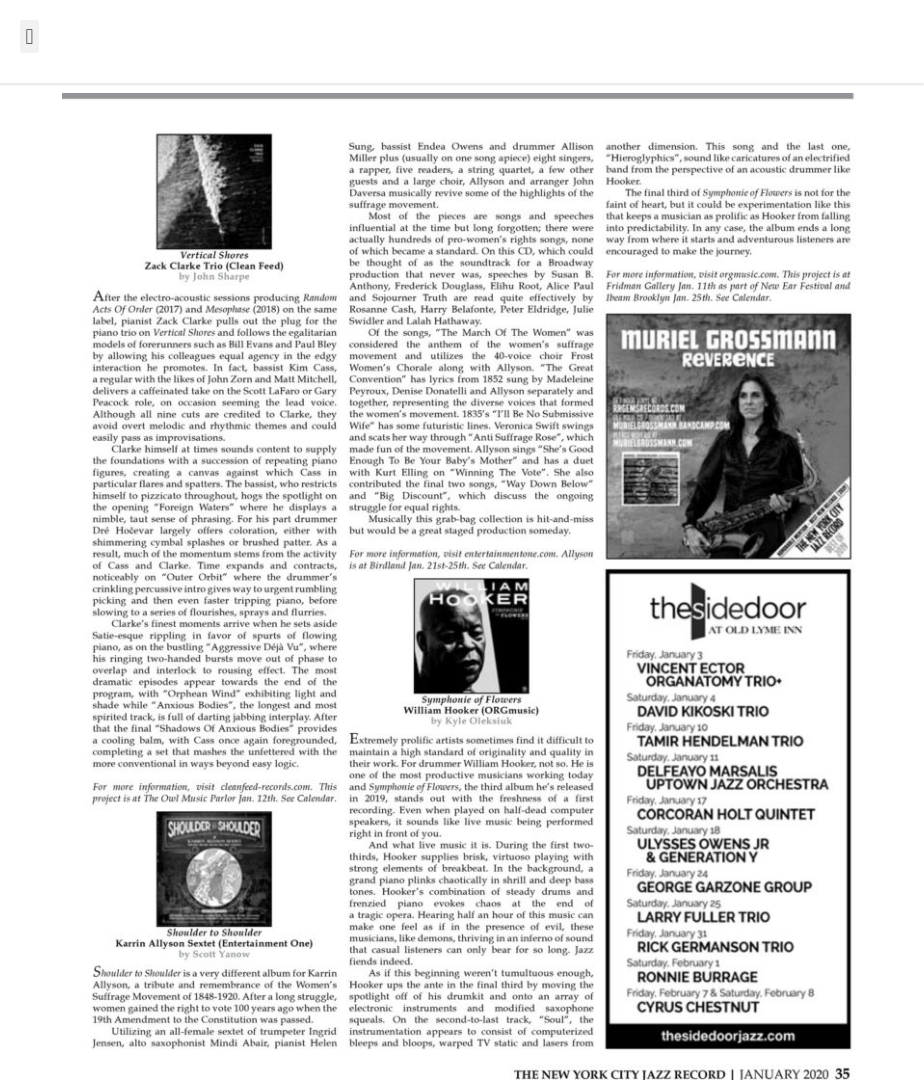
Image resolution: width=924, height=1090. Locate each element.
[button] (29, 36)
